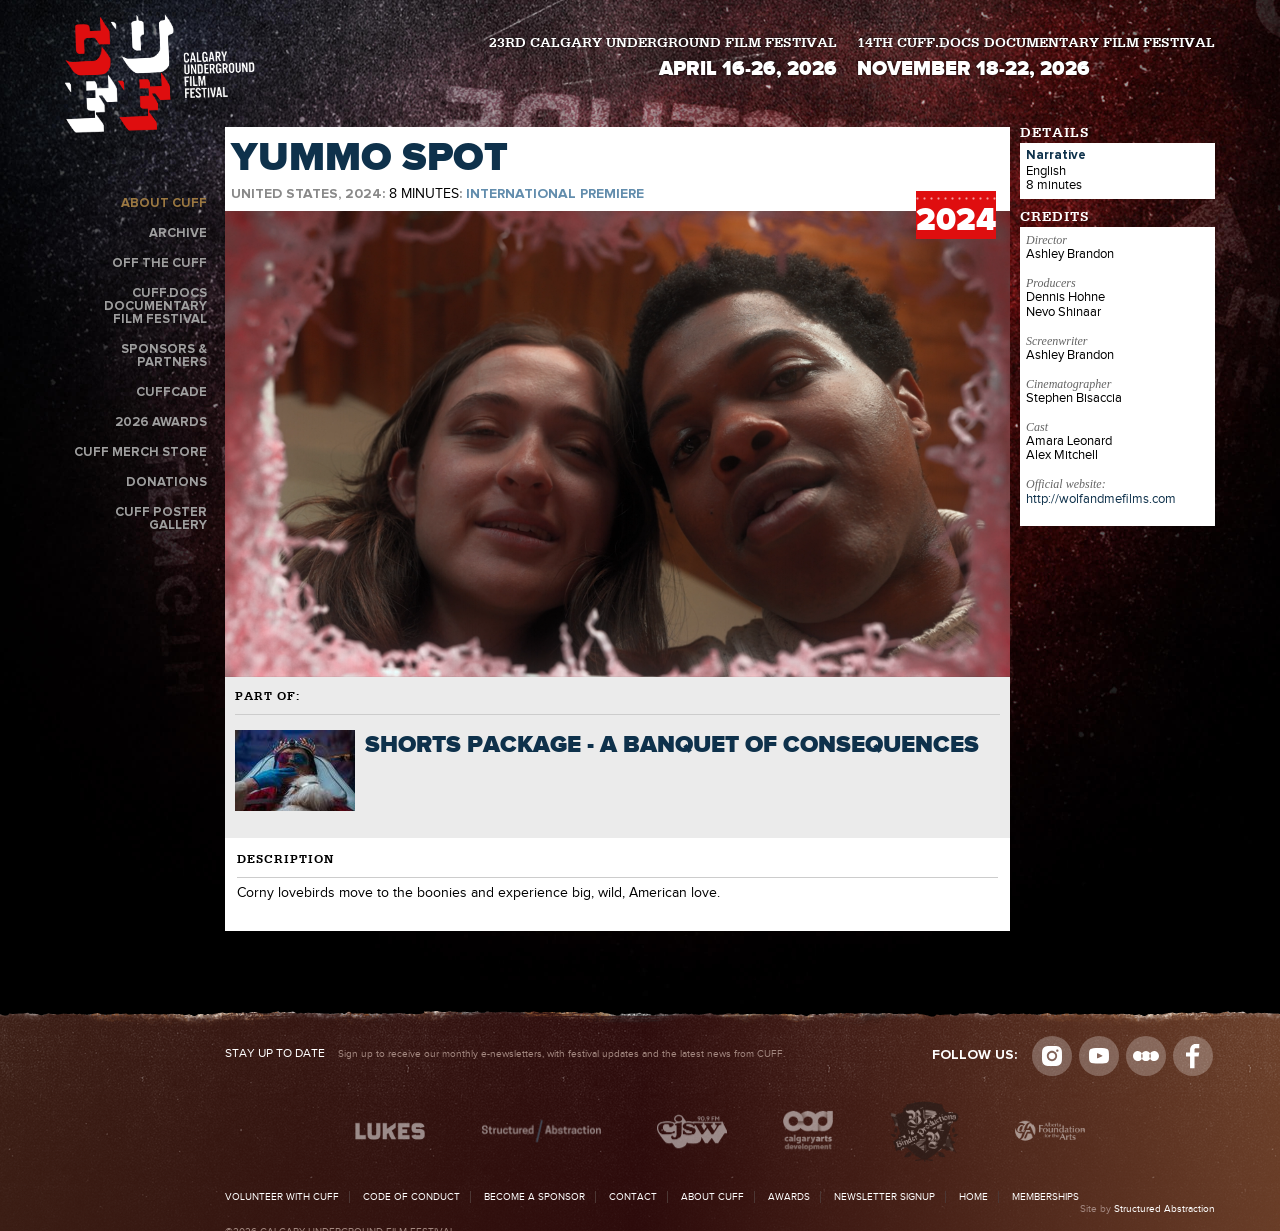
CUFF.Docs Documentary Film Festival (155, 306)
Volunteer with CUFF (282, 1197)
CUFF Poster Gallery (161, 519)
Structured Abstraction (1164, 1209)
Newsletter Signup (884, 1197)
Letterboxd (1146, 1056)
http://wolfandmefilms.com (1101, 499)
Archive (178, 233)
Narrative (1056, 155)
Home (973, 1197)
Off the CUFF (159, 263)
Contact (633, 1197)
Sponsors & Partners (164, 356)
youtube (1099, 1056)
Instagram (1052, 1056)
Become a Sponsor (534, 1197)
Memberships (1045, 1197)
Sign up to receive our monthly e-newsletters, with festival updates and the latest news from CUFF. (505, 1054)
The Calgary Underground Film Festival (160, 73)
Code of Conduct (411, 1197)
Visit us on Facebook (1193, 1056)
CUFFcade (171, 392)
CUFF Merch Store (140, 452)
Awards (789, 1197)
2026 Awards (161, 422)
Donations (166, 482)
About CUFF (164, 203)
